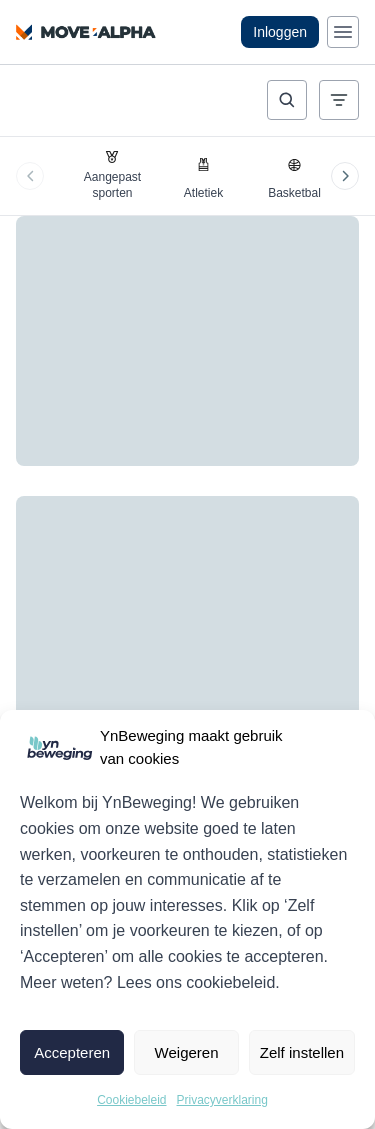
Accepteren (72, 1052)
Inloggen (280, 32)
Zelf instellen (302, 1052)
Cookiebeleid (131, 1100)
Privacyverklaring (222, 1100)
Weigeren (187, 1052)
